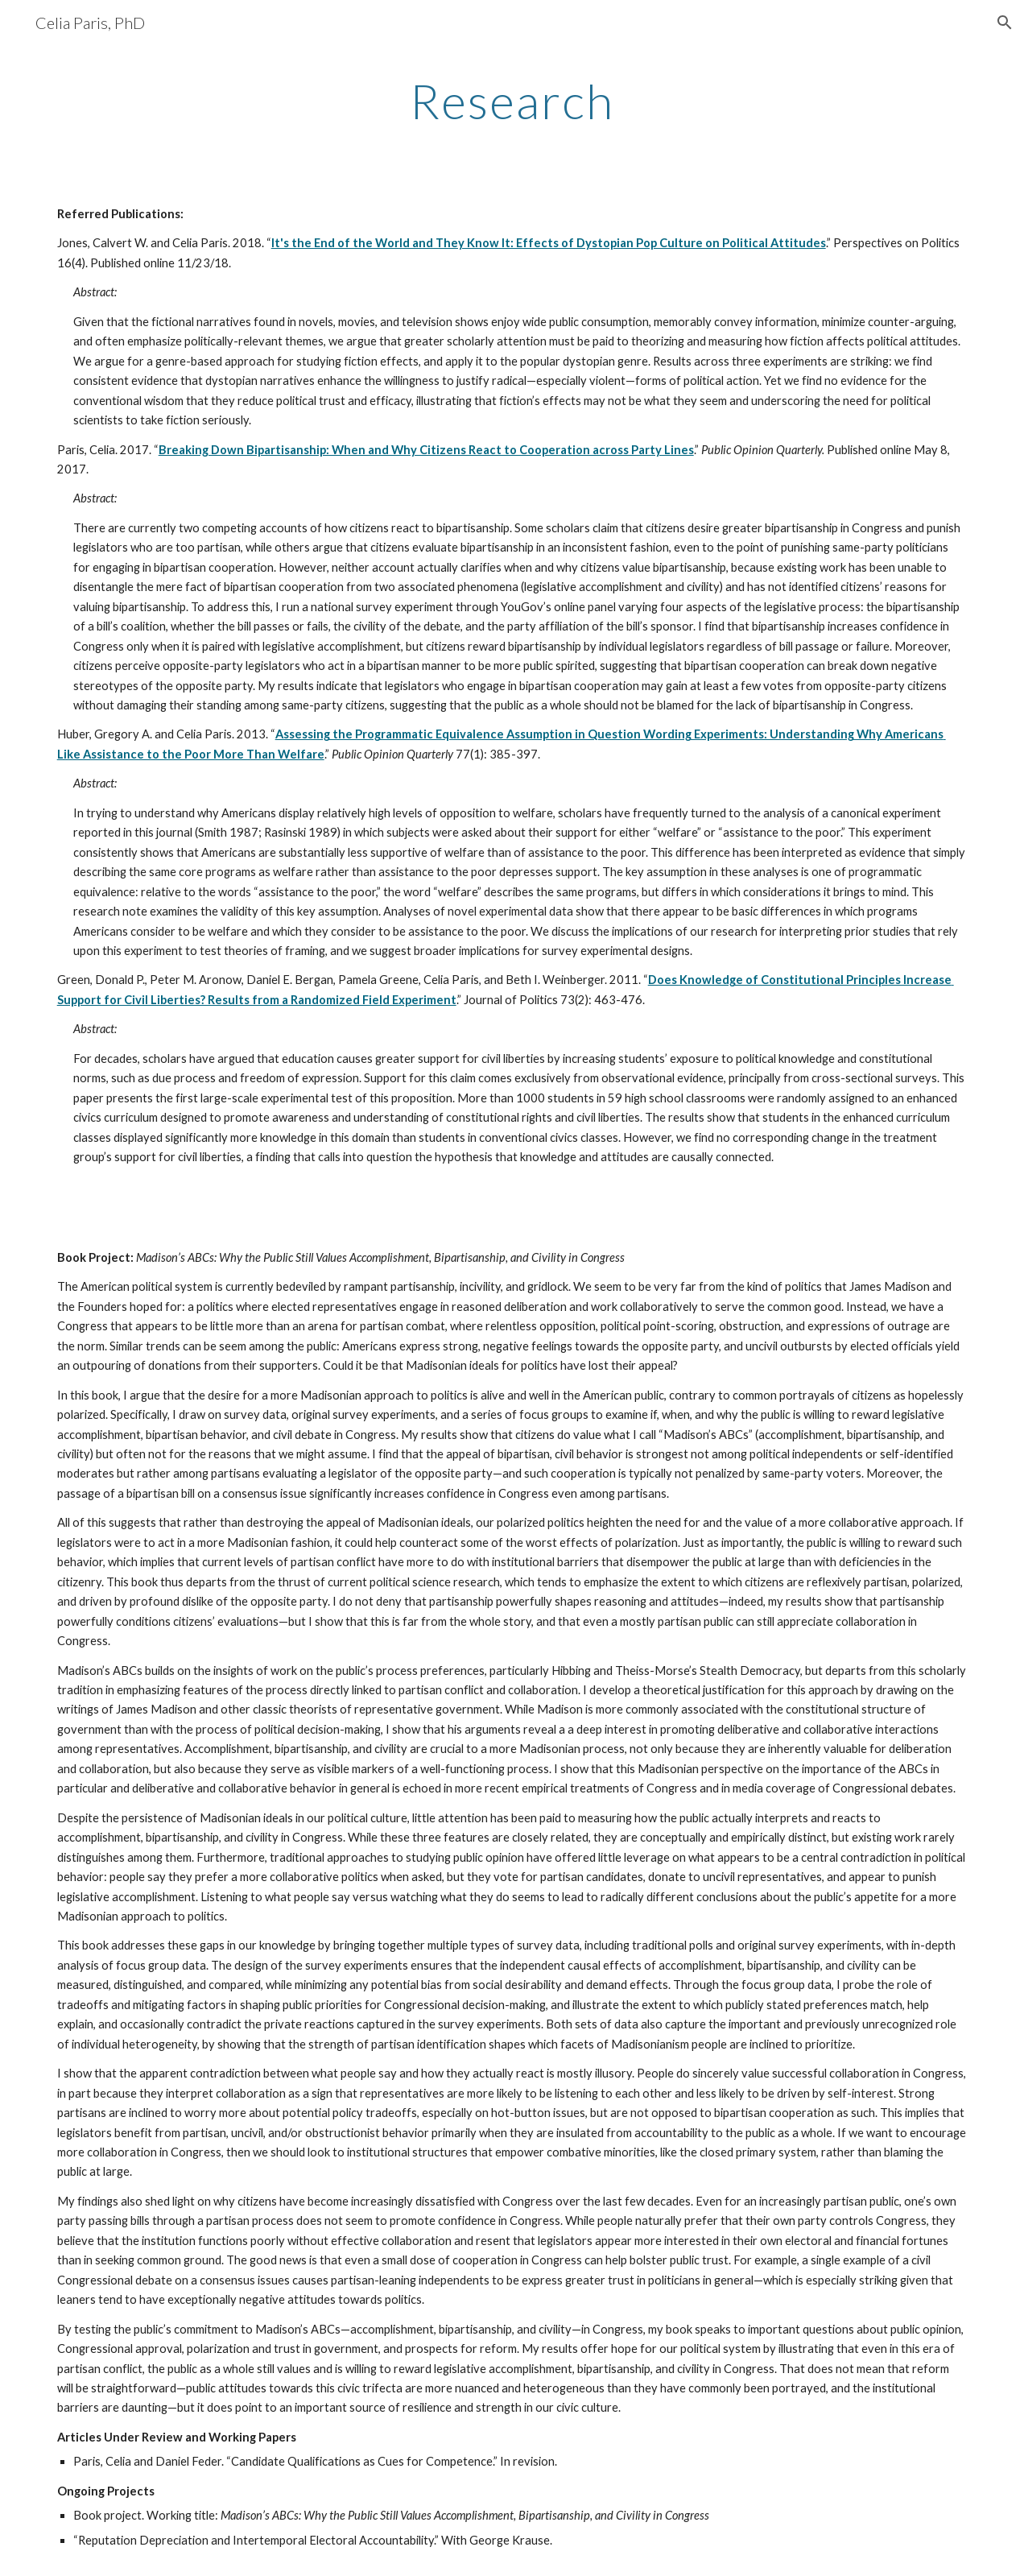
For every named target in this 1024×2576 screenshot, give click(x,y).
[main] (512, 101)
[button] (1004, 22)
